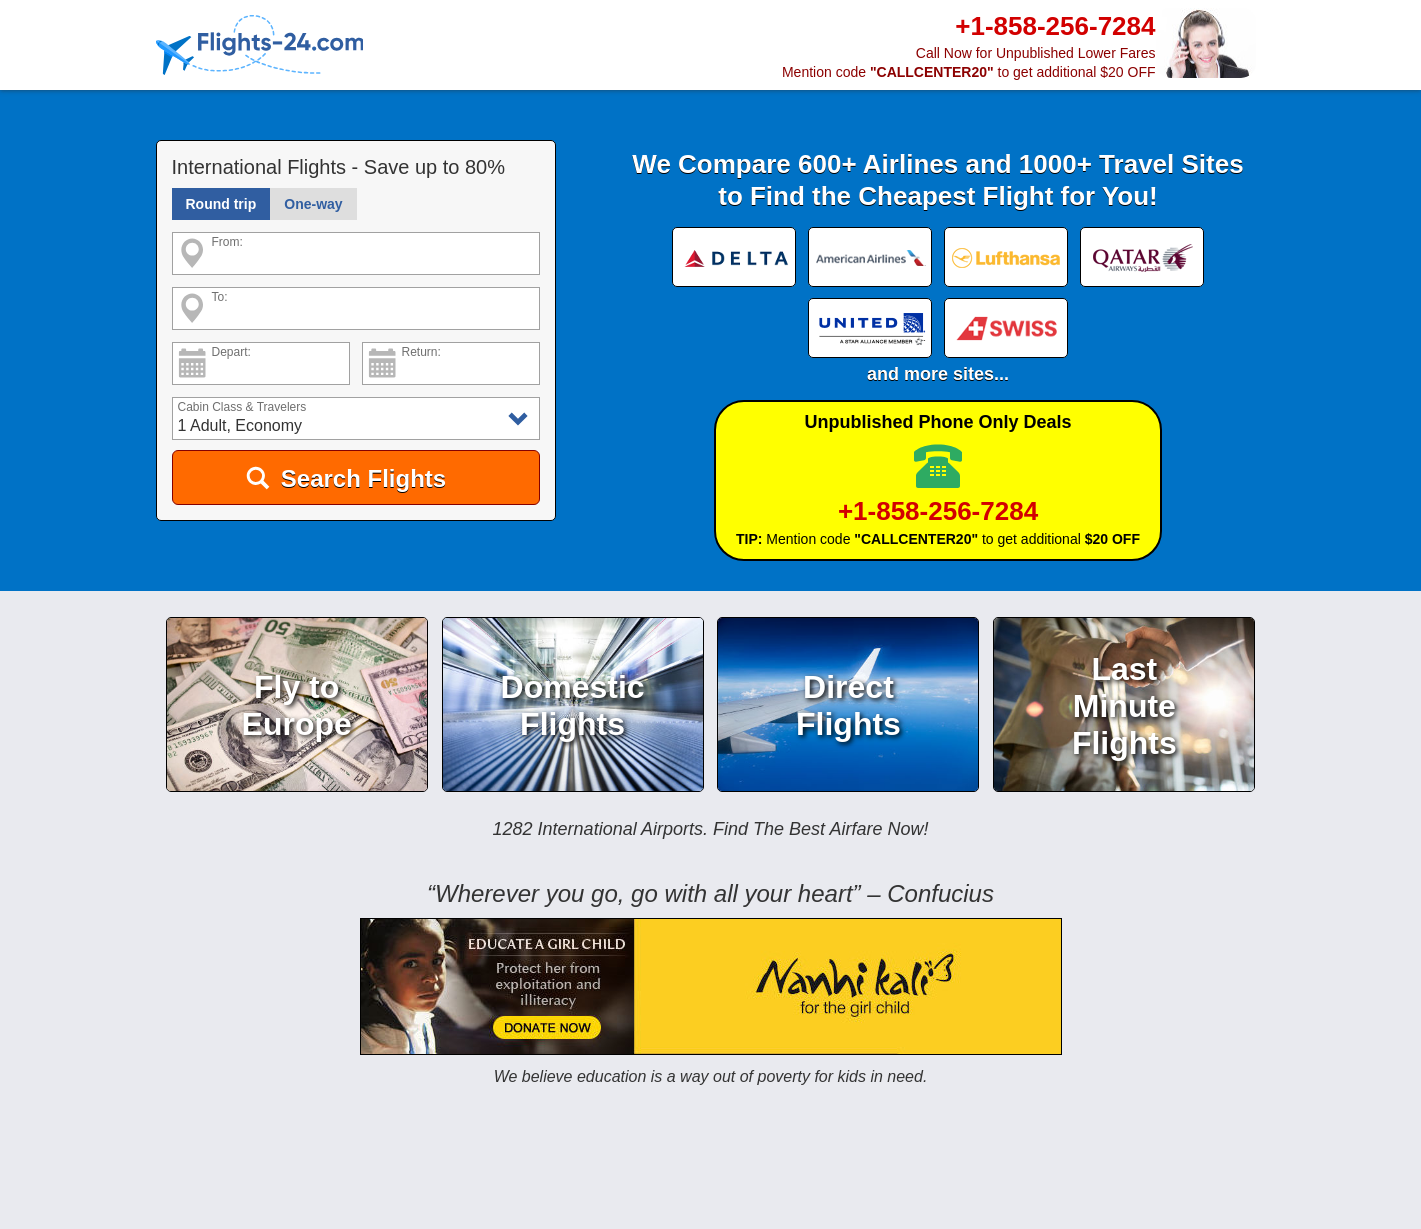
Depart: (231, 352)
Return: (421, 352)
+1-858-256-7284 (938, 511)
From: (227, 242)
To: (220, 297)
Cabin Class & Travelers (242, 407)
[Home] (260, 46)
